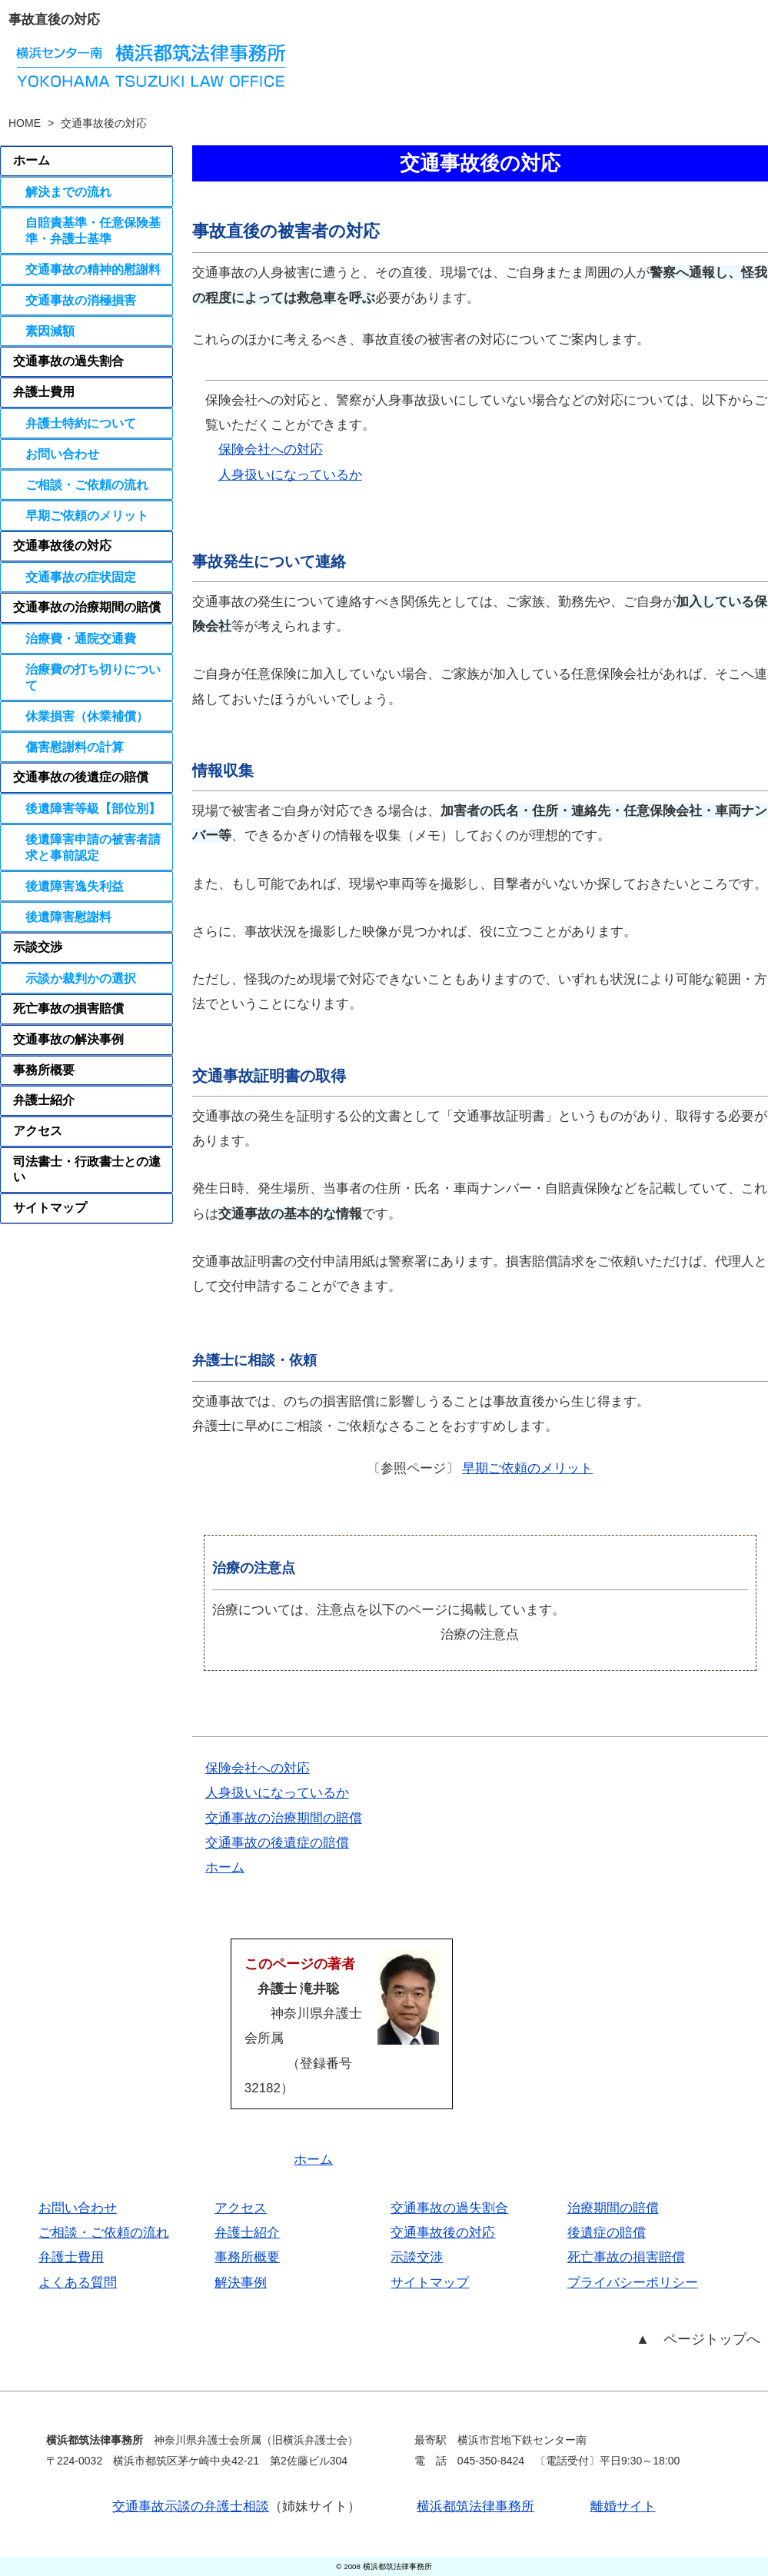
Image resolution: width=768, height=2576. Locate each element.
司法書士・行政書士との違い (87, 1169)
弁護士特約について (80, 423)
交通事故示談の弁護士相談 (190, 2506)
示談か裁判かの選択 (80, 978)
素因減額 (50, 331)
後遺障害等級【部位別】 (93, 808)
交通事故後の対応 (74, 545)
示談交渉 (37, 947)
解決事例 (240, 2282)
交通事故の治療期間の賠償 (283, 1818)
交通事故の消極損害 (80, 300)
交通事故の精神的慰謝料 (93, 269)
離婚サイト (623, 2506)
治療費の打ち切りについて (93, 677)
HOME (24, 123)
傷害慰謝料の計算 (74, 747)
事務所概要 (44, 1070)
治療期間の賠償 (613, 2208)
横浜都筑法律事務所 (475, 2506)
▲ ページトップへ (698, 2339)
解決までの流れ (68, 191)
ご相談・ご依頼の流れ (86, 484)
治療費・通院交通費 (80, 638)
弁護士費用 (44, 391)
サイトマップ (50, 1207)
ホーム (224, 1867)
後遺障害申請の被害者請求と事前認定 (93, 847)
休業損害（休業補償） (86, 716)
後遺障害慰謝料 (68, 917)
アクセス (37, 1130)
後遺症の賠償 (606, 2232)
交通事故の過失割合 (68, 361)
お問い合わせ (62, 454)
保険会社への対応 (270, 449)
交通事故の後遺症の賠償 (277, 1842)
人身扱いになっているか (290, 475)
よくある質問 (77, 2282)
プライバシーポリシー (632, 2282)
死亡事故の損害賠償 (68, 1008)
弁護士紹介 (44, 1100)
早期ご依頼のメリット (527, 1468)
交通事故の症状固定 (80, 577)
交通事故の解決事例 (68, 1039)
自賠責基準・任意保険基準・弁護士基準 (93, 230)
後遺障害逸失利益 (74, 886)
